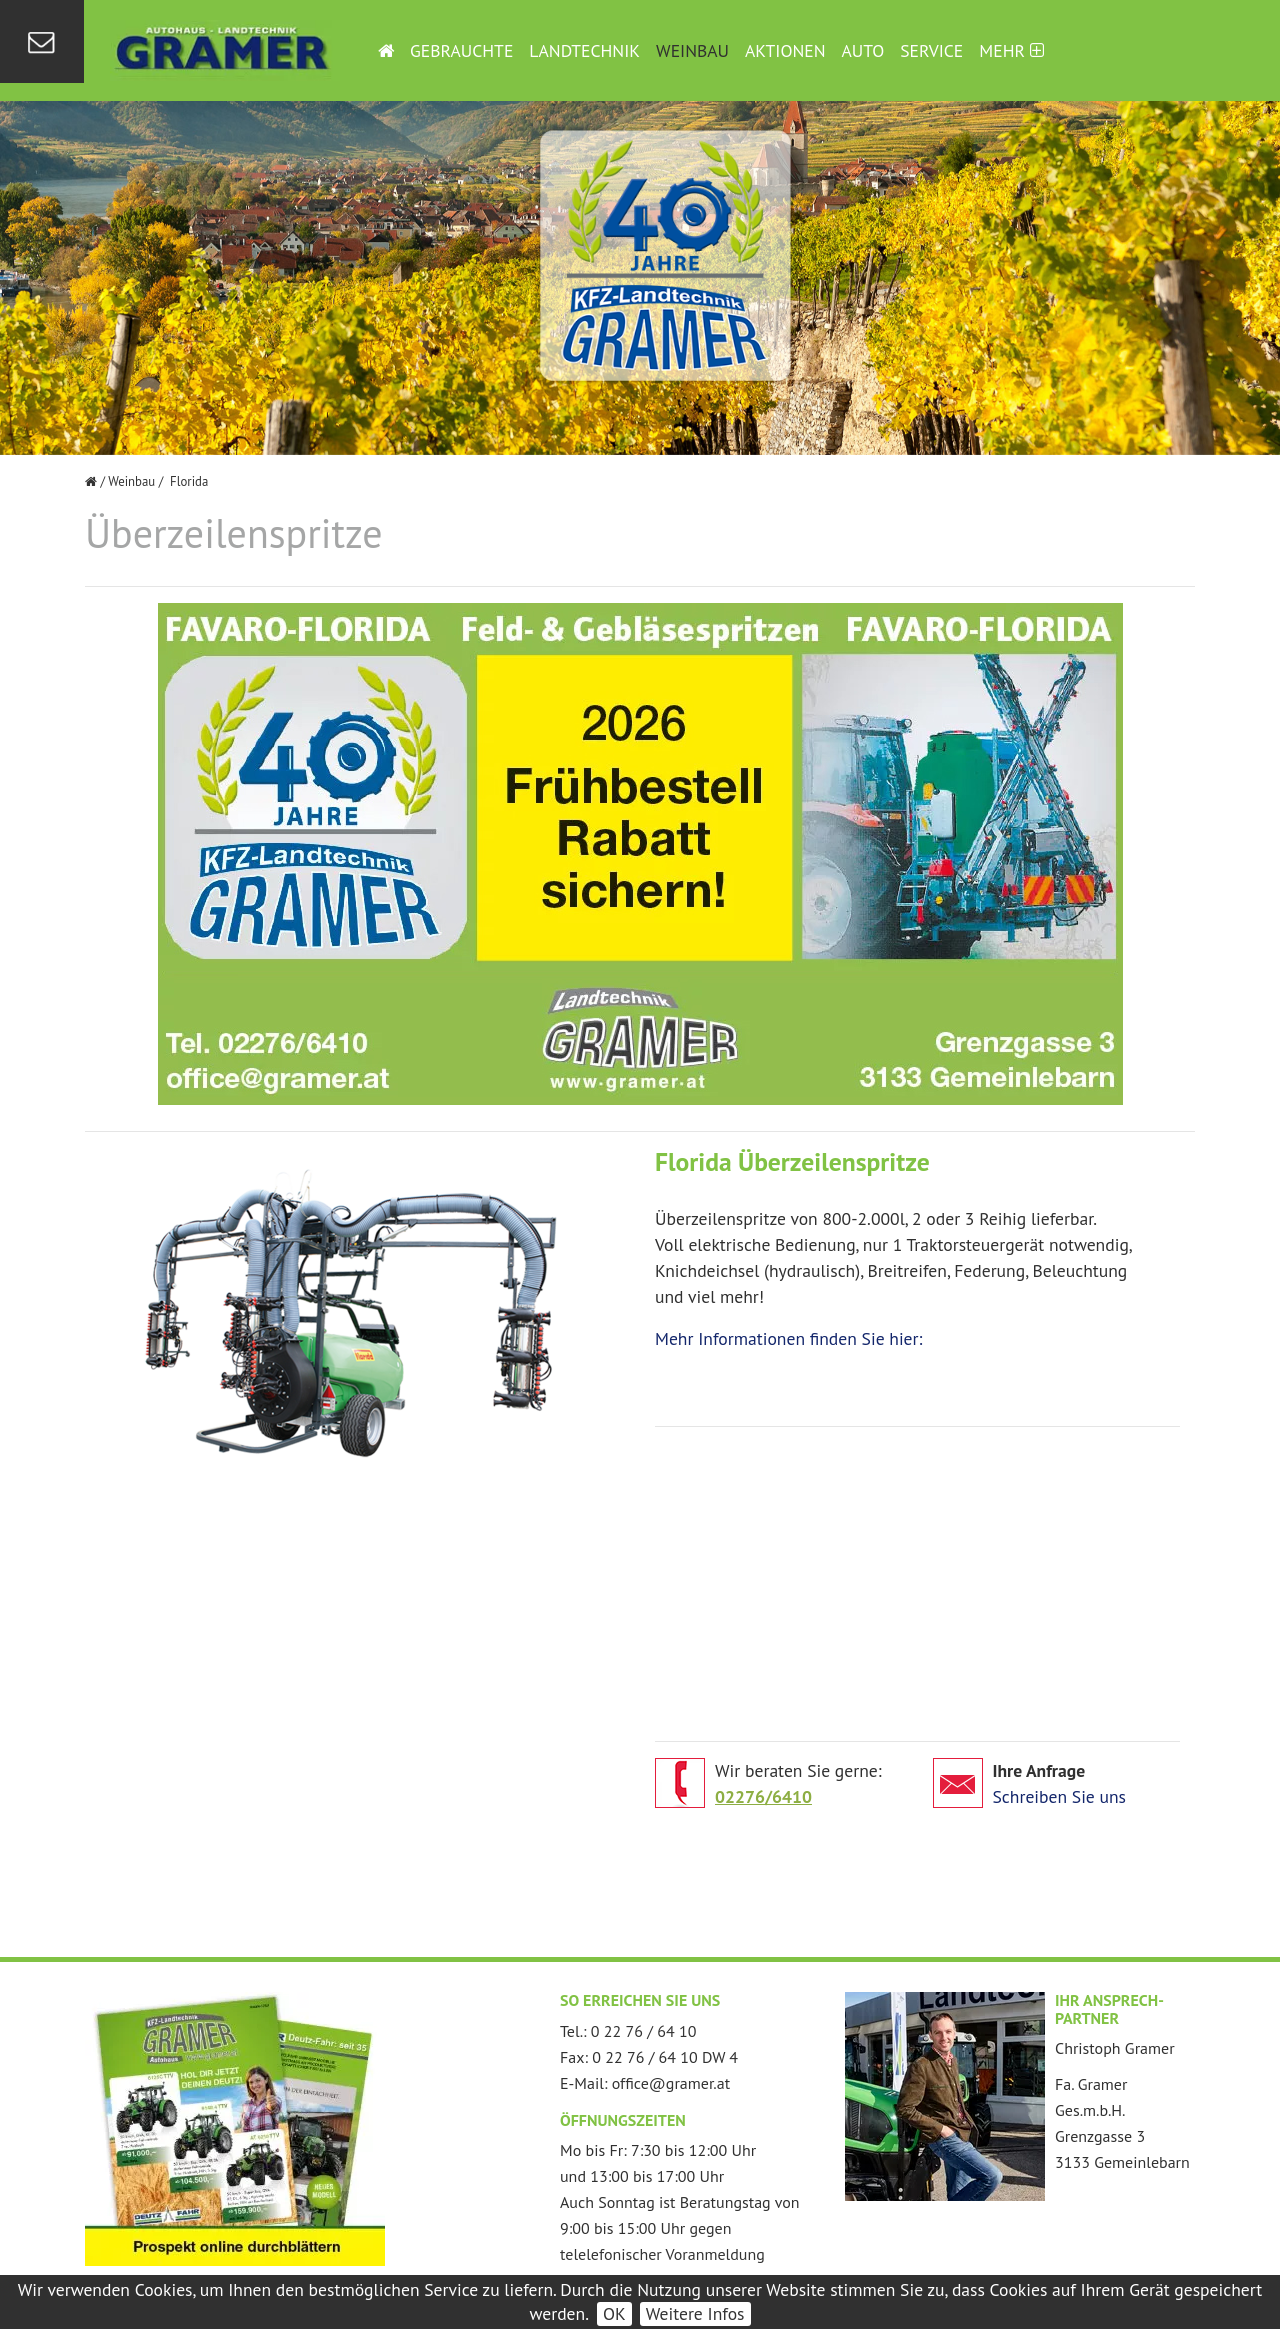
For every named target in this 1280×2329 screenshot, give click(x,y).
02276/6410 (763, 1796)
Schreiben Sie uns (1060, 1796)
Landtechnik (584, 50)
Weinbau (692, 50)
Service (931, 50)
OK (614, 2313)
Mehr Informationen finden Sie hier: (788, 1338)
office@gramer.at (671, 2083)
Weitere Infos (695, 2313)
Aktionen (785, 50)
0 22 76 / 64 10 (644, 2031)
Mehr (1011, 50)
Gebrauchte (461, 50)
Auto (863, 50)
